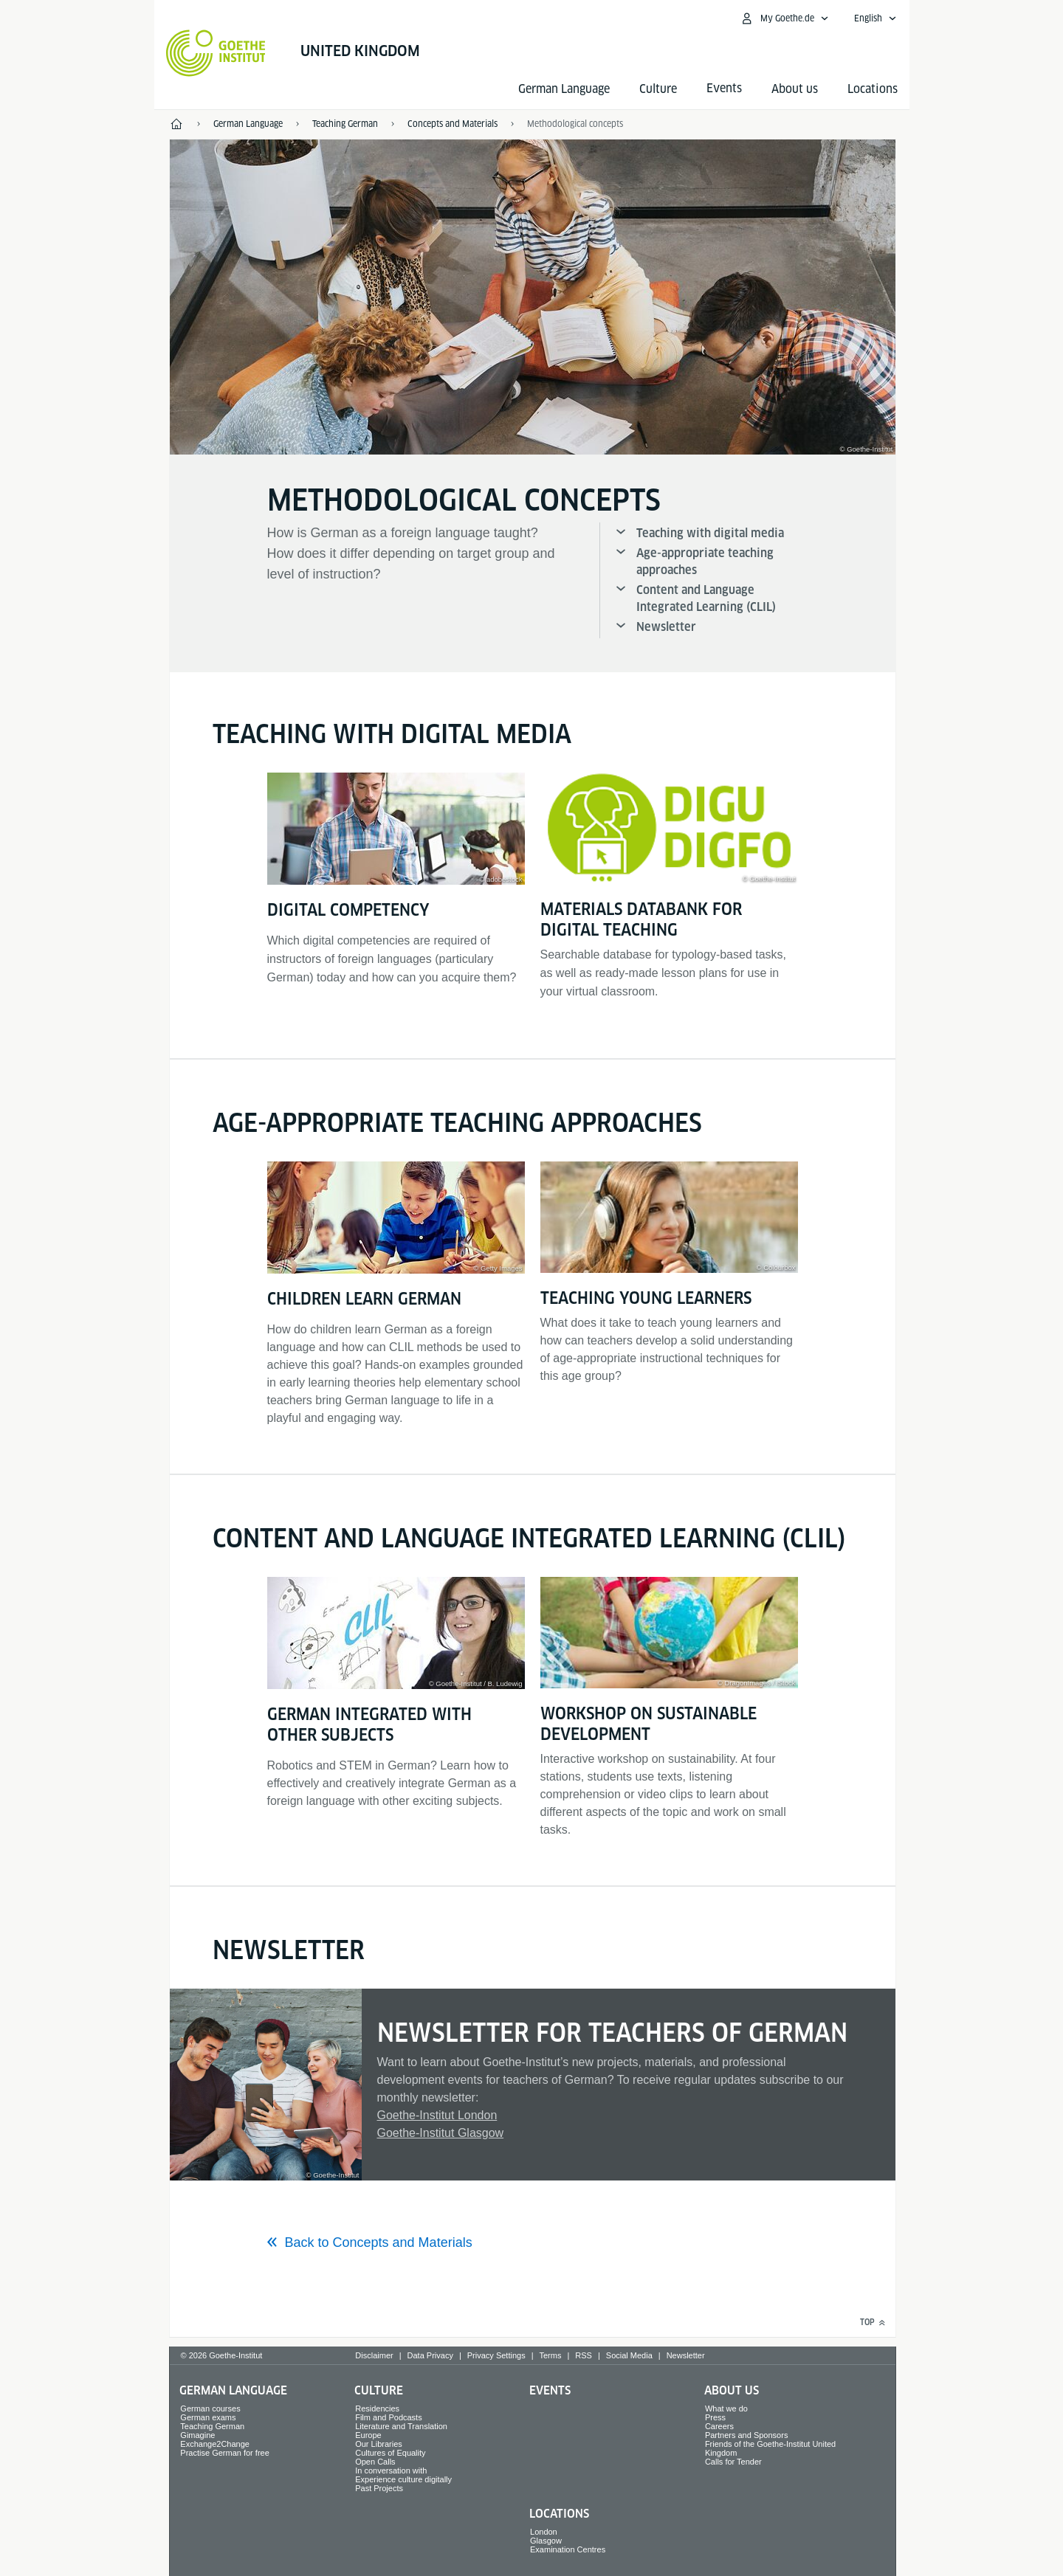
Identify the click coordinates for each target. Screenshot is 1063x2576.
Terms (551, 2355)
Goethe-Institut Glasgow (440, 2133)
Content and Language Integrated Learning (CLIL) (706, 598)
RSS (583, 2355)
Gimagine (197, 2435)
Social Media (629, 2355)
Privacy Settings (496, 2355)
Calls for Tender (733, 2461)
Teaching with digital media (710, 533)
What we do (726, 2408)
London (543, 2531)
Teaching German (212, 2426)
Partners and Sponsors (746, 2435)
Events (550, 2390)
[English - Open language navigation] (875, 18)
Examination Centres (567, 2549)
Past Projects (379, 2488)
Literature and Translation (401, 2426)
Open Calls (375, 2461)
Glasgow (546, 2540)
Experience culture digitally (403, 2479)
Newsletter (666, 627)
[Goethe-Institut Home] (216, 53)
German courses (210, 2408)
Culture (658, 89)
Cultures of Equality (390, 2452)
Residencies (377, 2408)
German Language (564, 89)
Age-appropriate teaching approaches (705, 561)
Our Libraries (378, 2443)
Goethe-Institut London (437, 2115)
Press (715, 2417)
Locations (872, 89)
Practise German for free (224, 2452)
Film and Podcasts (388, 2417)
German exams (207, 2417)
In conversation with (391, 2470)
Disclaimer (374, 2355)
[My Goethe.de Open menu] (784, 18)
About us (794, 89)
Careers (719, 2426)
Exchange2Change (215, 2443)
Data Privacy (430, 2355)
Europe (368, 2435)
